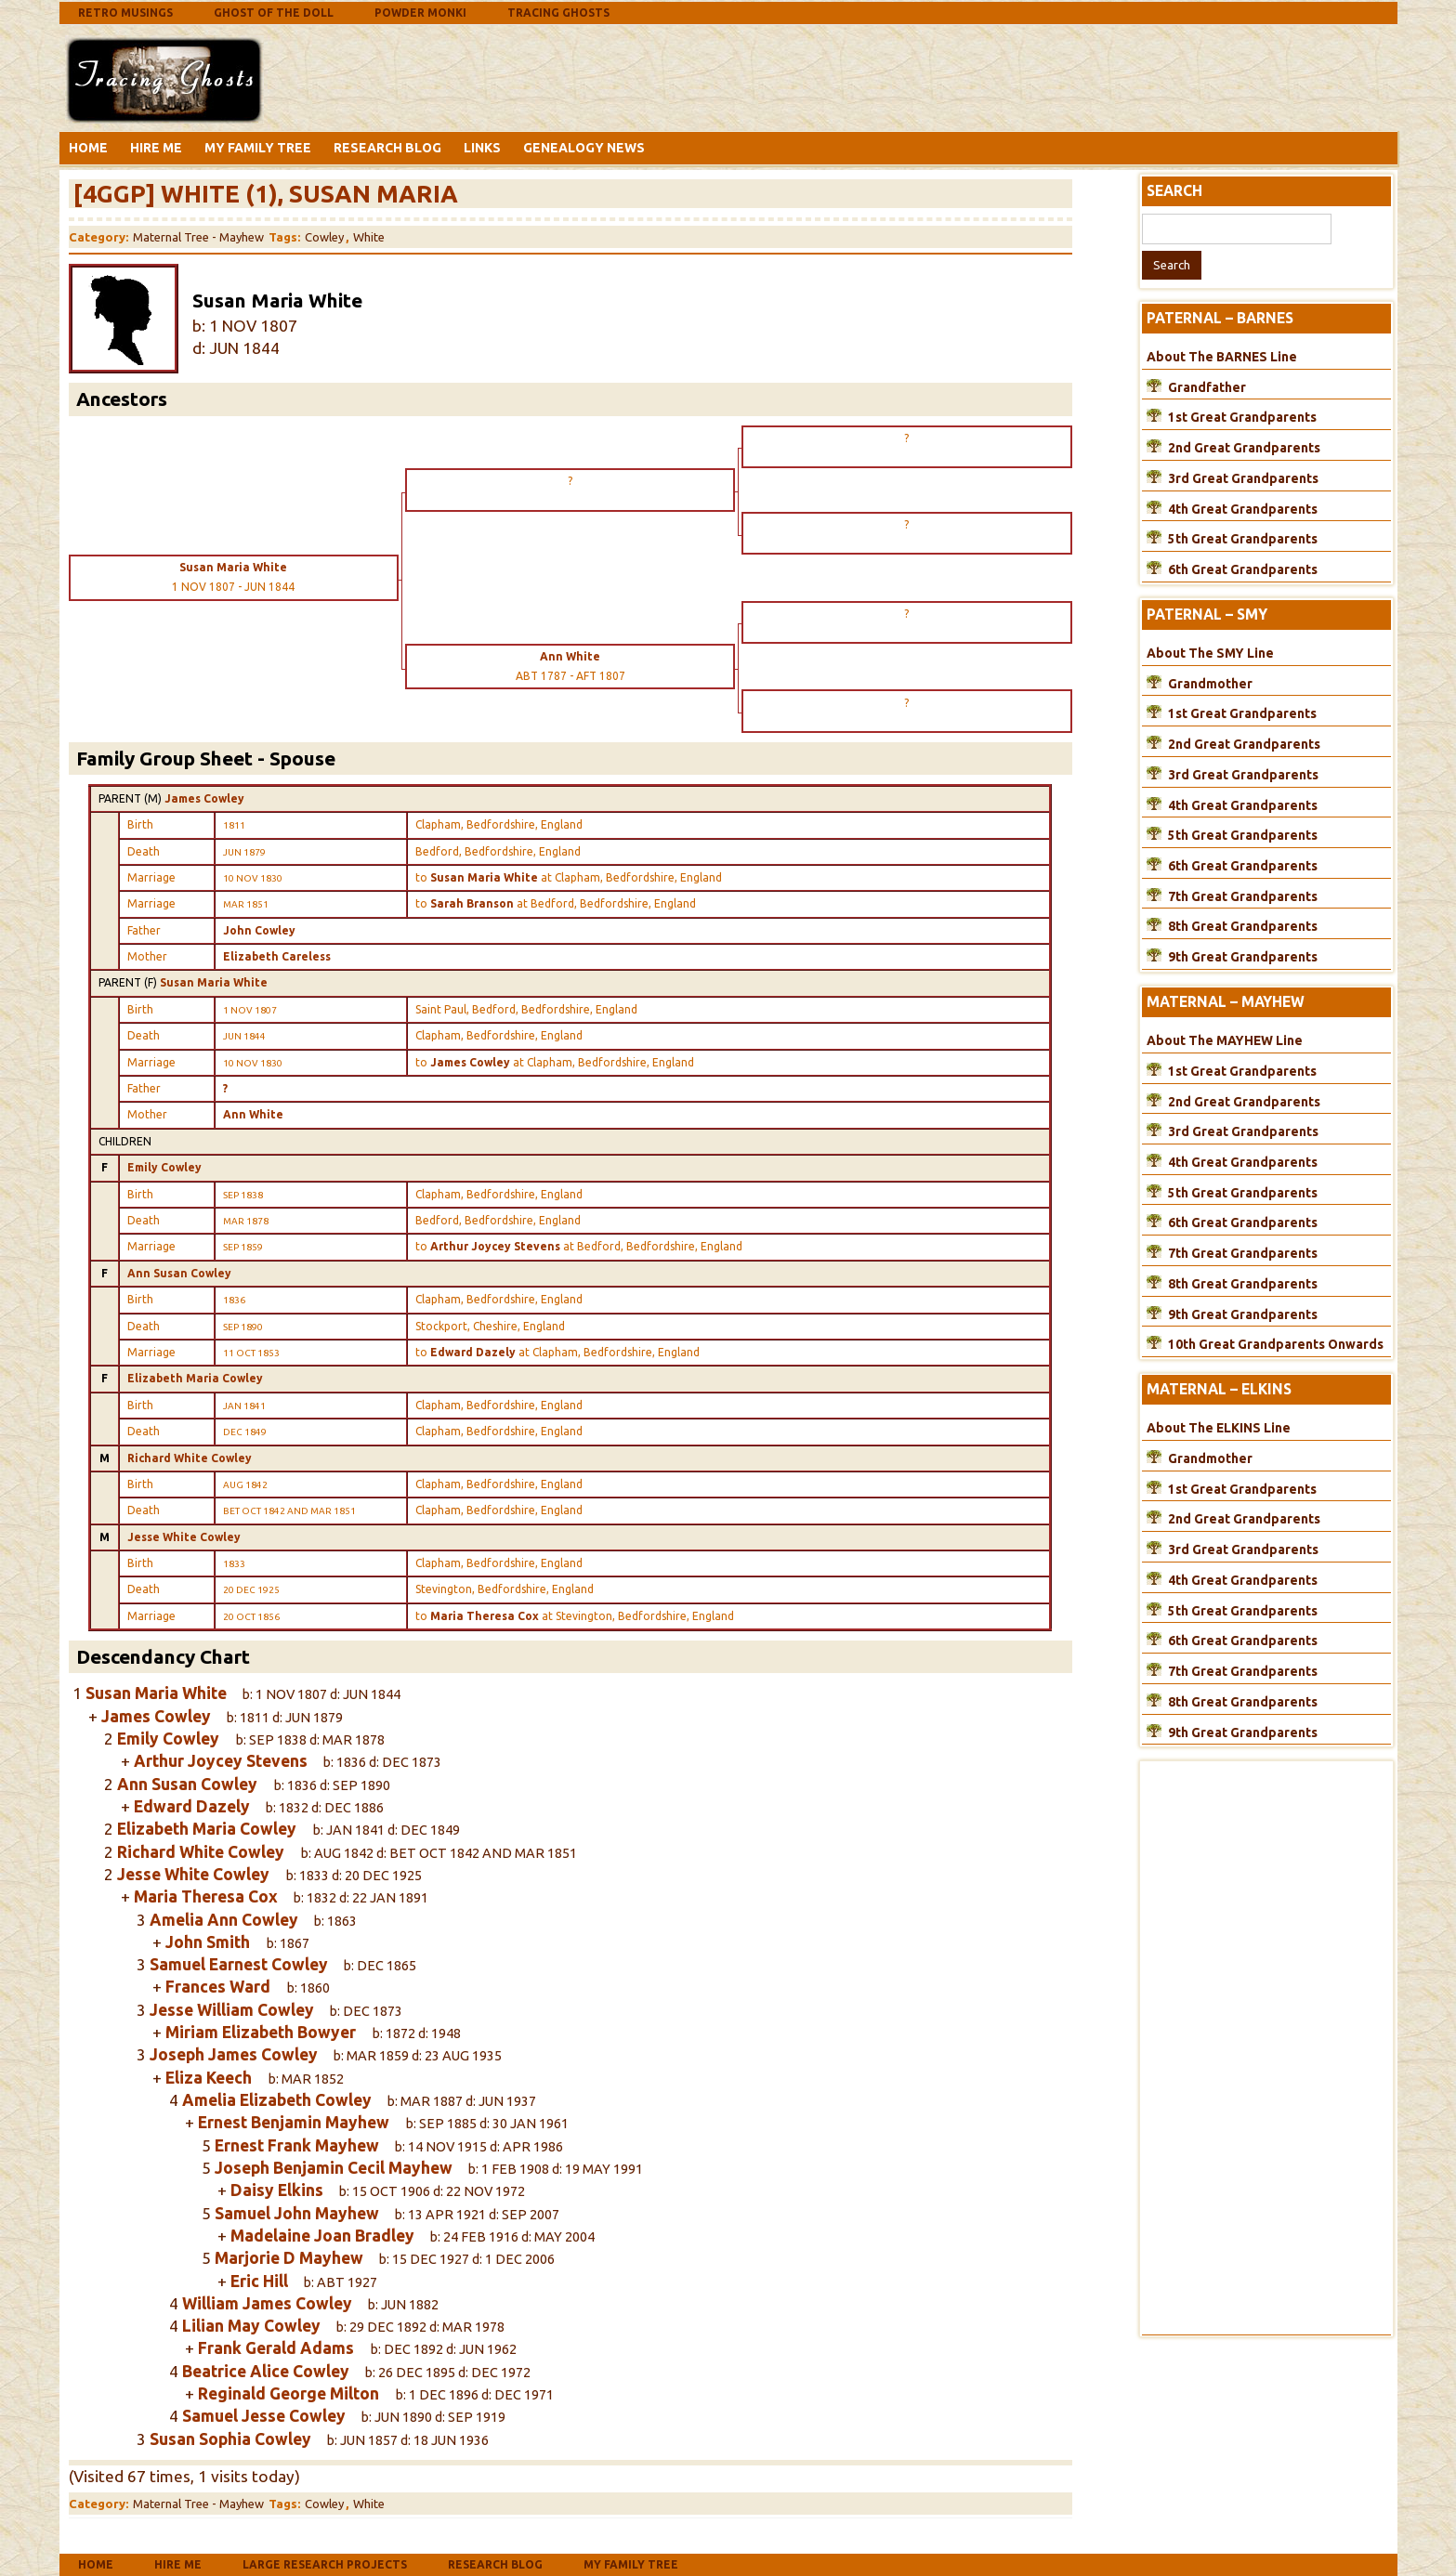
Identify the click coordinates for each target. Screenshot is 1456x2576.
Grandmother (1210, 683)
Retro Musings (125, 13)
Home (88, 147)
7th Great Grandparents (1243, 896)
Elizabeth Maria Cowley (195, 1378)
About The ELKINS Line (1219, 1427)
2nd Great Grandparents (1244, 447)
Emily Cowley (164, 1167)
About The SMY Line (1210, 653)
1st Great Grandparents (1242, 417)
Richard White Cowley (189, 1458)
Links (482, 147)
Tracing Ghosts (558, 13)
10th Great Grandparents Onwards (1276, 1344)
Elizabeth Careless (277, 956)
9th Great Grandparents (1243, 956)
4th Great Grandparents (1243, 509)
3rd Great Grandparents (1243, 478)
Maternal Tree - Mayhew (198, 236)
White (369, 236)
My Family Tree (257, 147)
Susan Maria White (214, 982)
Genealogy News (584, 147)
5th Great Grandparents (1243, 538)
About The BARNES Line (1222, 356)
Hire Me (156, 147)
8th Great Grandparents (1243, 926)
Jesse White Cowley (184, 1537)
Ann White (253, 1114)
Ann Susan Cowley (179, 1273)
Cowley (324, 236)
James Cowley (204, 798)
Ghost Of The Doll (274, 13)
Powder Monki (420, 13)
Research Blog (387, 147)
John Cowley (259, 930)
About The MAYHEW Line (1225, 1040)
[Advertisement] (416, 77)
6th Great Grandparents (1243, 569)
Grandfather (1207, 387)
